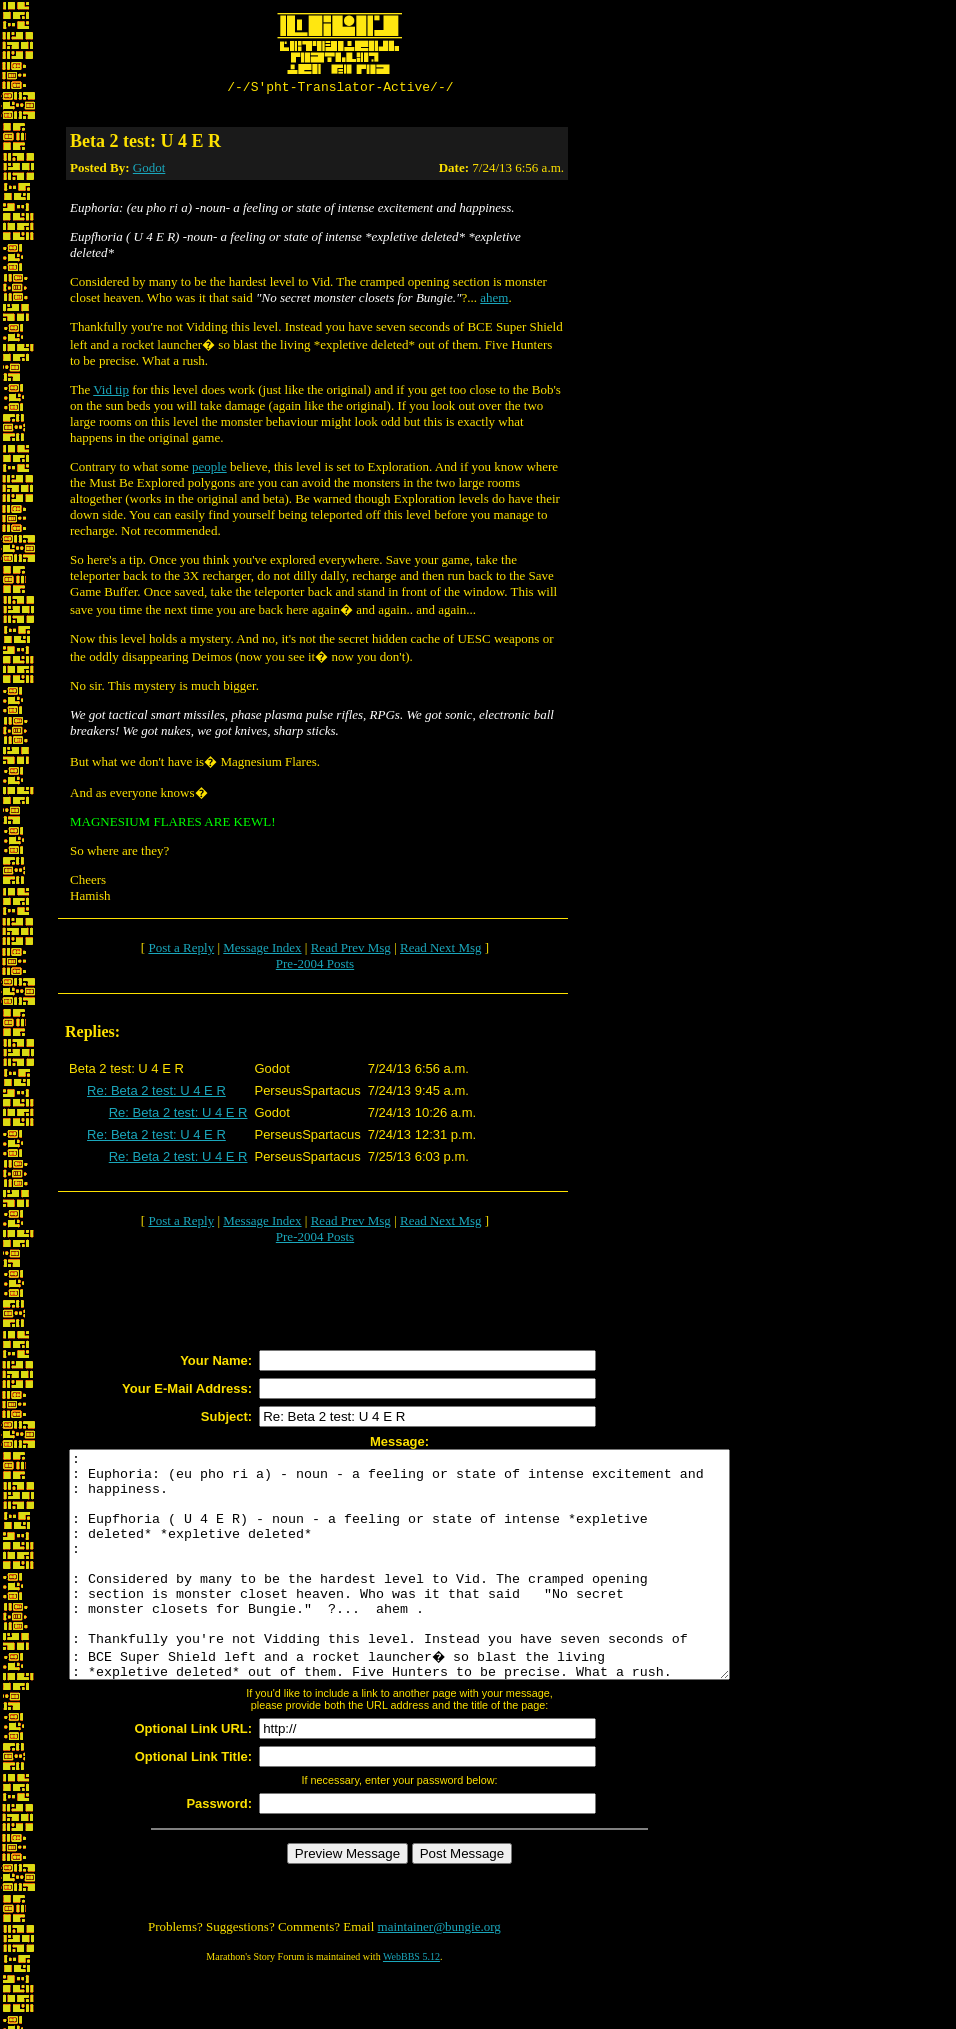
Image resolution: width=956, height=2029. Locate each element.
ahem (494, 300)
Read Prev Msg (351, 950)
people (209, 469)
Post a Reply (181, 950)
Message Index (262, 950)
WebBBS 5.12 (411, 2004)
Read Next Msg (441, 950)
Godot (149, 170)
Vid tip (111, 392)
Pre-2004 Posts (315, 966)
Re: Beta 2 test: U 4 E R (156, 1093)
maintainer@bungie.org (439, 1974)
